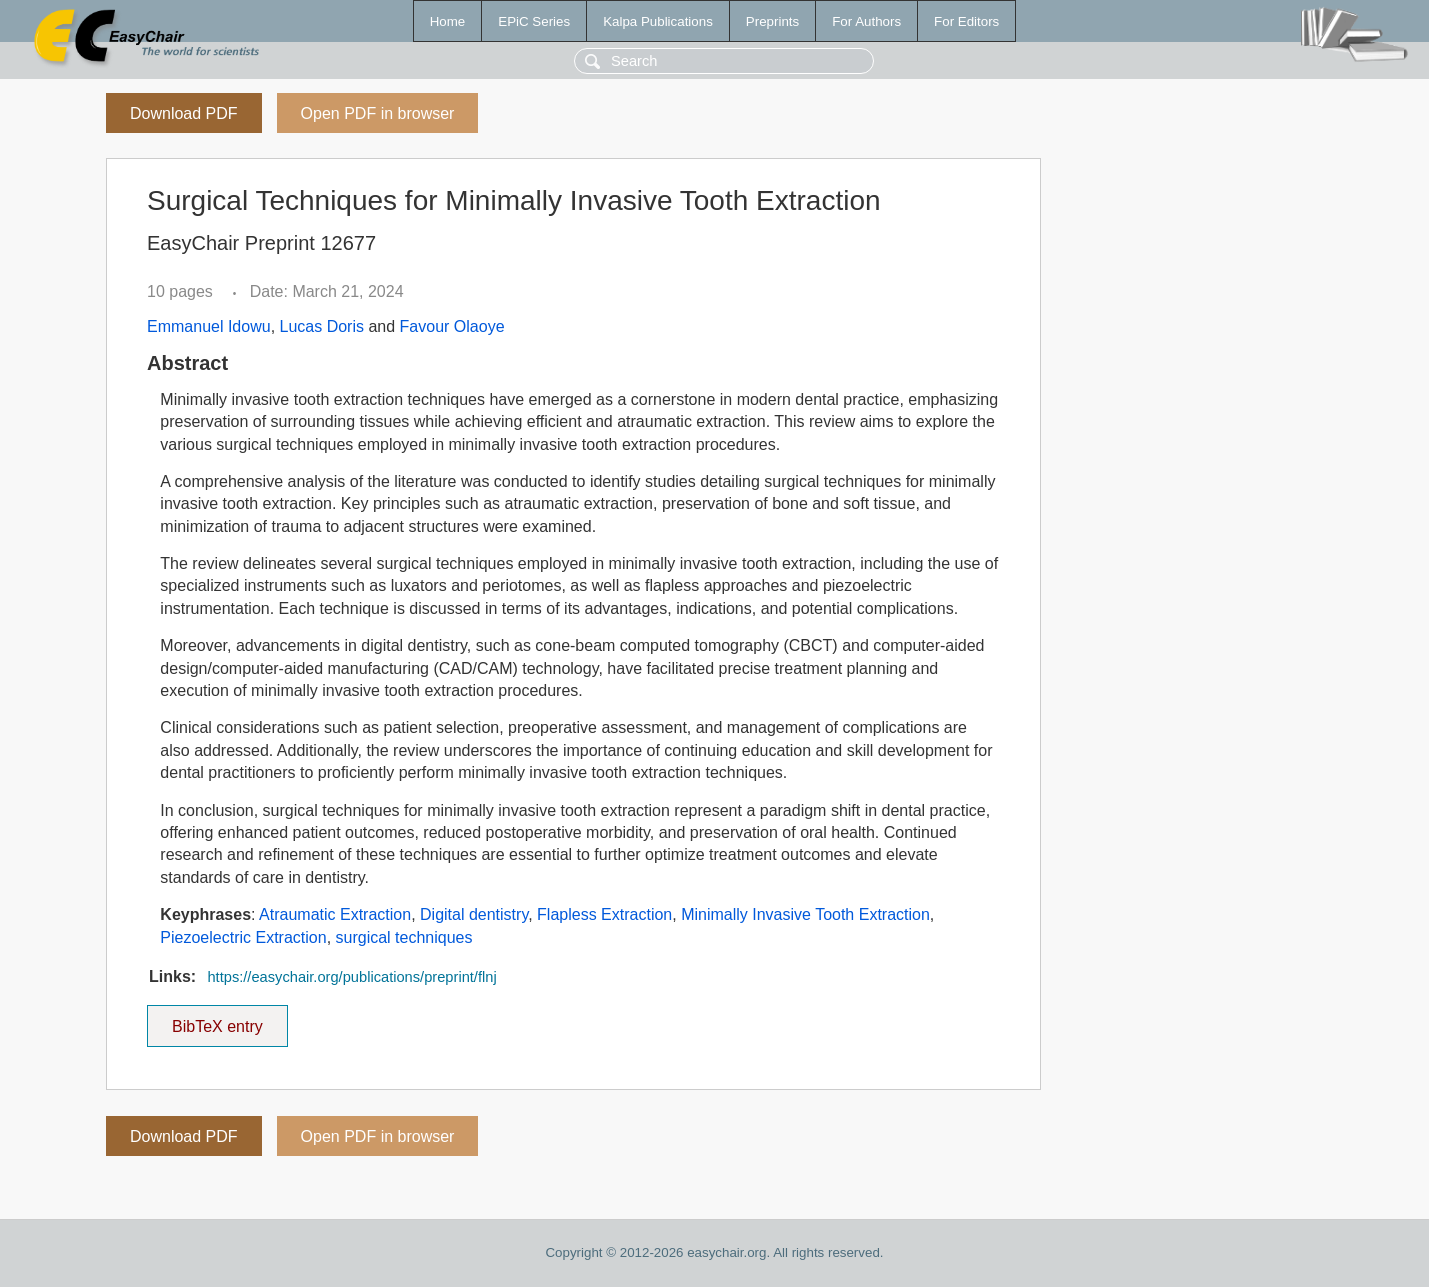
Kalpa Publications (658, 21)
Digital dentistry (474, 914)
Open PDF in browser (378, 113)
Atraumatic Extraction (335, 914)
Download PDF (184, 113)
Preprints (772, 21)
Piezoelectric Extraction (243, 937)
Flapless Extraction (604, 914)
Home (448, 21)
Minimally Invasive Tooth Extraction (805, 914)
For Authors (866, 21)
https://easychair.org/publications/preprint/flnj (351, 977)
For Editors (966, 21)
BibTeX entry (217, 1020)
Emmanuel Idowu (209, 326)
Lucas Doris (322, 326)
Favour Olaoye (452, 326)
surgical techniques (404, 937)
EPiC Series (534, 21)
